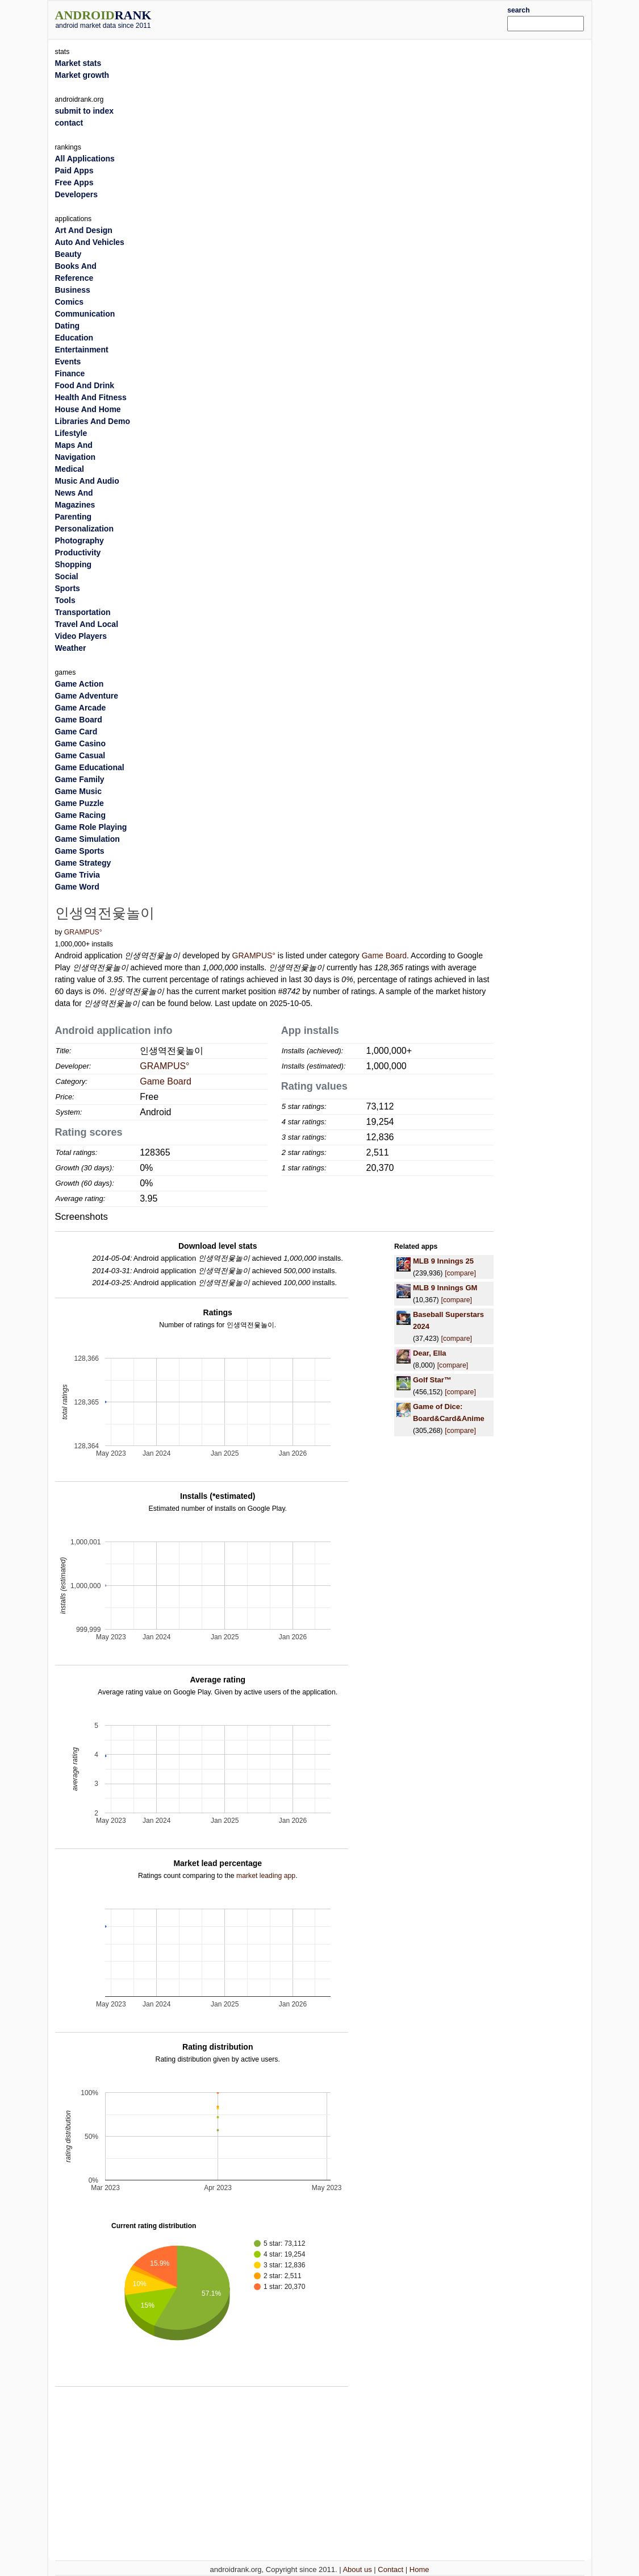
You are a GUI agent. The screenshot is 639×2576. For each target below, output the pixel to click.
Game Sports (80, 850)
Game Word (77, 886)
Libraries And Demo (93, 421)
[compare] (460, 1273)
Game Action (79, 683)
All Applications (85, 158)
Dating (67, 325)
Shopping (73, 564)
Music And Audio (87, 480)
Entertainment (81, 349)
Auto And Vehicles (89, 242)
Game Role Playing (91, 827)
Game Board (384, 955)
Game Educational (89, 767)
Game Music (78, 791)
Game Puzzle (79, 803)
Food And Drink (84, 385)
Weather (70, 648)
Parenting (73, 516)
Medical (69, 468)
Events (68, 361)
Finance (70, 373)
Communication (85, 313)
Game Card (76, 731)
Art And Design (83, 230)
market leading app (265, 1876)
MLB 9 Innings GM (445, 1287)
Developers (76, 194)
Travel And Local (87, 624)
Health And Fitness (91, 397)
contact (69, 122)
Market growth (82, 75)
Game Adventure (87, 695)
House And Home (88, 409)
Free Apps (74, 182)
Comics (69, 301)
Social (66, 576)
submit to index (84, 110)
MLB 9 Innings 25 (443, 1261)
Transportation (83, 612)
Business (72, 289)
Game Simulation (87, 839)
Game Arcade (80, 707)
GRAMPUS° (83, 932)
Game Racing (80, 815)
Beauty (68, 254)
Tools (65, 600)
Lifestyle (71, 433)
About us (357, 2569)
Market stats (78, 63)
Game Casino (80, 743)
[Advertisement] (342, 18)
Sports (67, 588)
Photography (79, 540)
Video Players (81, 636)
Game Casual (80, 755)
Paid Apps (74, 170)
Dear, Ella (429, 1353)
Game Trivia (77, 874)
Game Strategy (83, 862)
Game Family (80, 779)
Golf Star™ (432, 1380)
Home (419, 2569)
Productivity (78, 552)
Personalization (84, 528)
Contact (390, 2569)
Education (74, 337)
